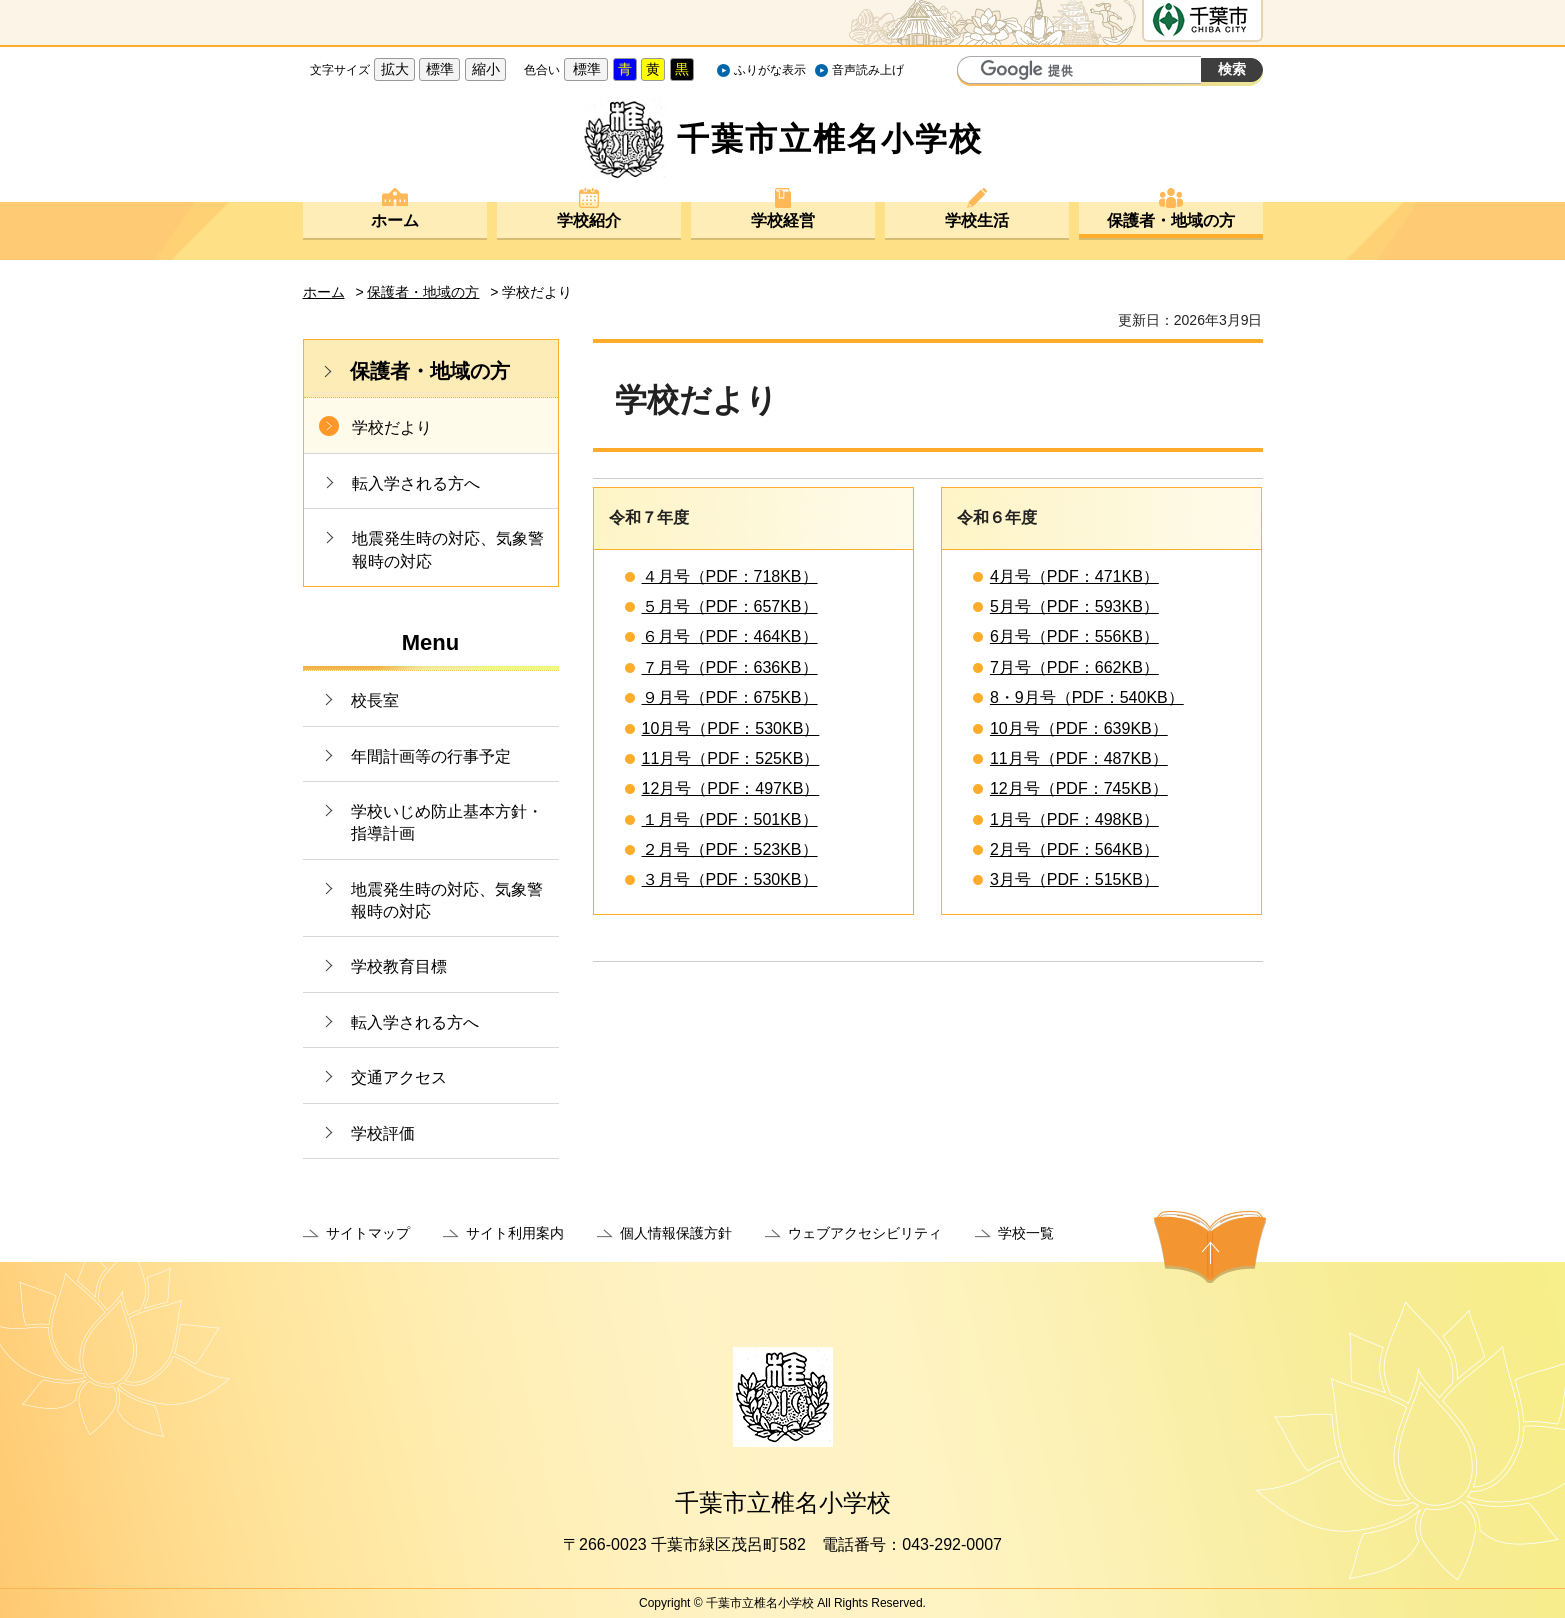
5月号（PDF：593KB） (1074, 606)
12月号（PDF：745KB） (1079, 788)
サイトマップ (368, 1233)
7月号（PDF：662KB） (1074, 667)
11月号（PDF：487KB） (1079, 758)
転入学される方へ (416, 483)
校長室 (375, 700)
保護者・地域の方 (1171, 220)
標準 (440, 69)
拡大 (395, 69)
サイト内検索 (975, 72)
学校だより (392, 427)
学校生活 (977, 220)
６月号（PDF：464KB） (730, 636)
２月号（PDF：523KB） (730, 849)
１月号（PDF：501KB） (730, 819)
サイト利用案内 (515, 1233)
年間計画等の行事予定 (431, 756)
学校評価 (383, 1133)
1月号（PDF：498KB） (1074, 819)
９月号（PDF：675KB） (730, 697)
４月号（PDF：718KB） (730, 576)
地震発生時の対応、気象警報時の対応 (448, 549)
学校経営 (783, 220)
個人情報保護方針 (676, 1233)
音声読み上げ (868, 70)
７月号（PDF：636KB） (730, 667)
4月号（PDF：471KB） (1074, 576)
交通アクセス (399, 1077)
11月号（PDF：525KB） (731, 758)
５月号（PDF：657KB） (730, 606)
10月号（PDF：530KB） (731, 728)
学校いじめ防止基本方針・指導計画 (447, 822)
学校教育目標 (399, 966)
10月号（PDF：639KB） (1079, 728)
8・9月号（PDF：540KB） (1087, 697)
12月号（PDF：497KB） (731, 788)
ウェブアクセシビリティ (865, 1233)
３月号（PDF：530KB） (730, 879)
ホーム (395, 220)
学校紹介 (589, 220)
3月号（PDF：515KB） (1074, 879)
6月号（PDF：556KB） (1074, 636)
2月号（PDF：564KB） (1074, 849)
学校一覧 (1026, 1233)
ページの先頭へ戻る (1210, 1247)
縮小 (486, 69)
